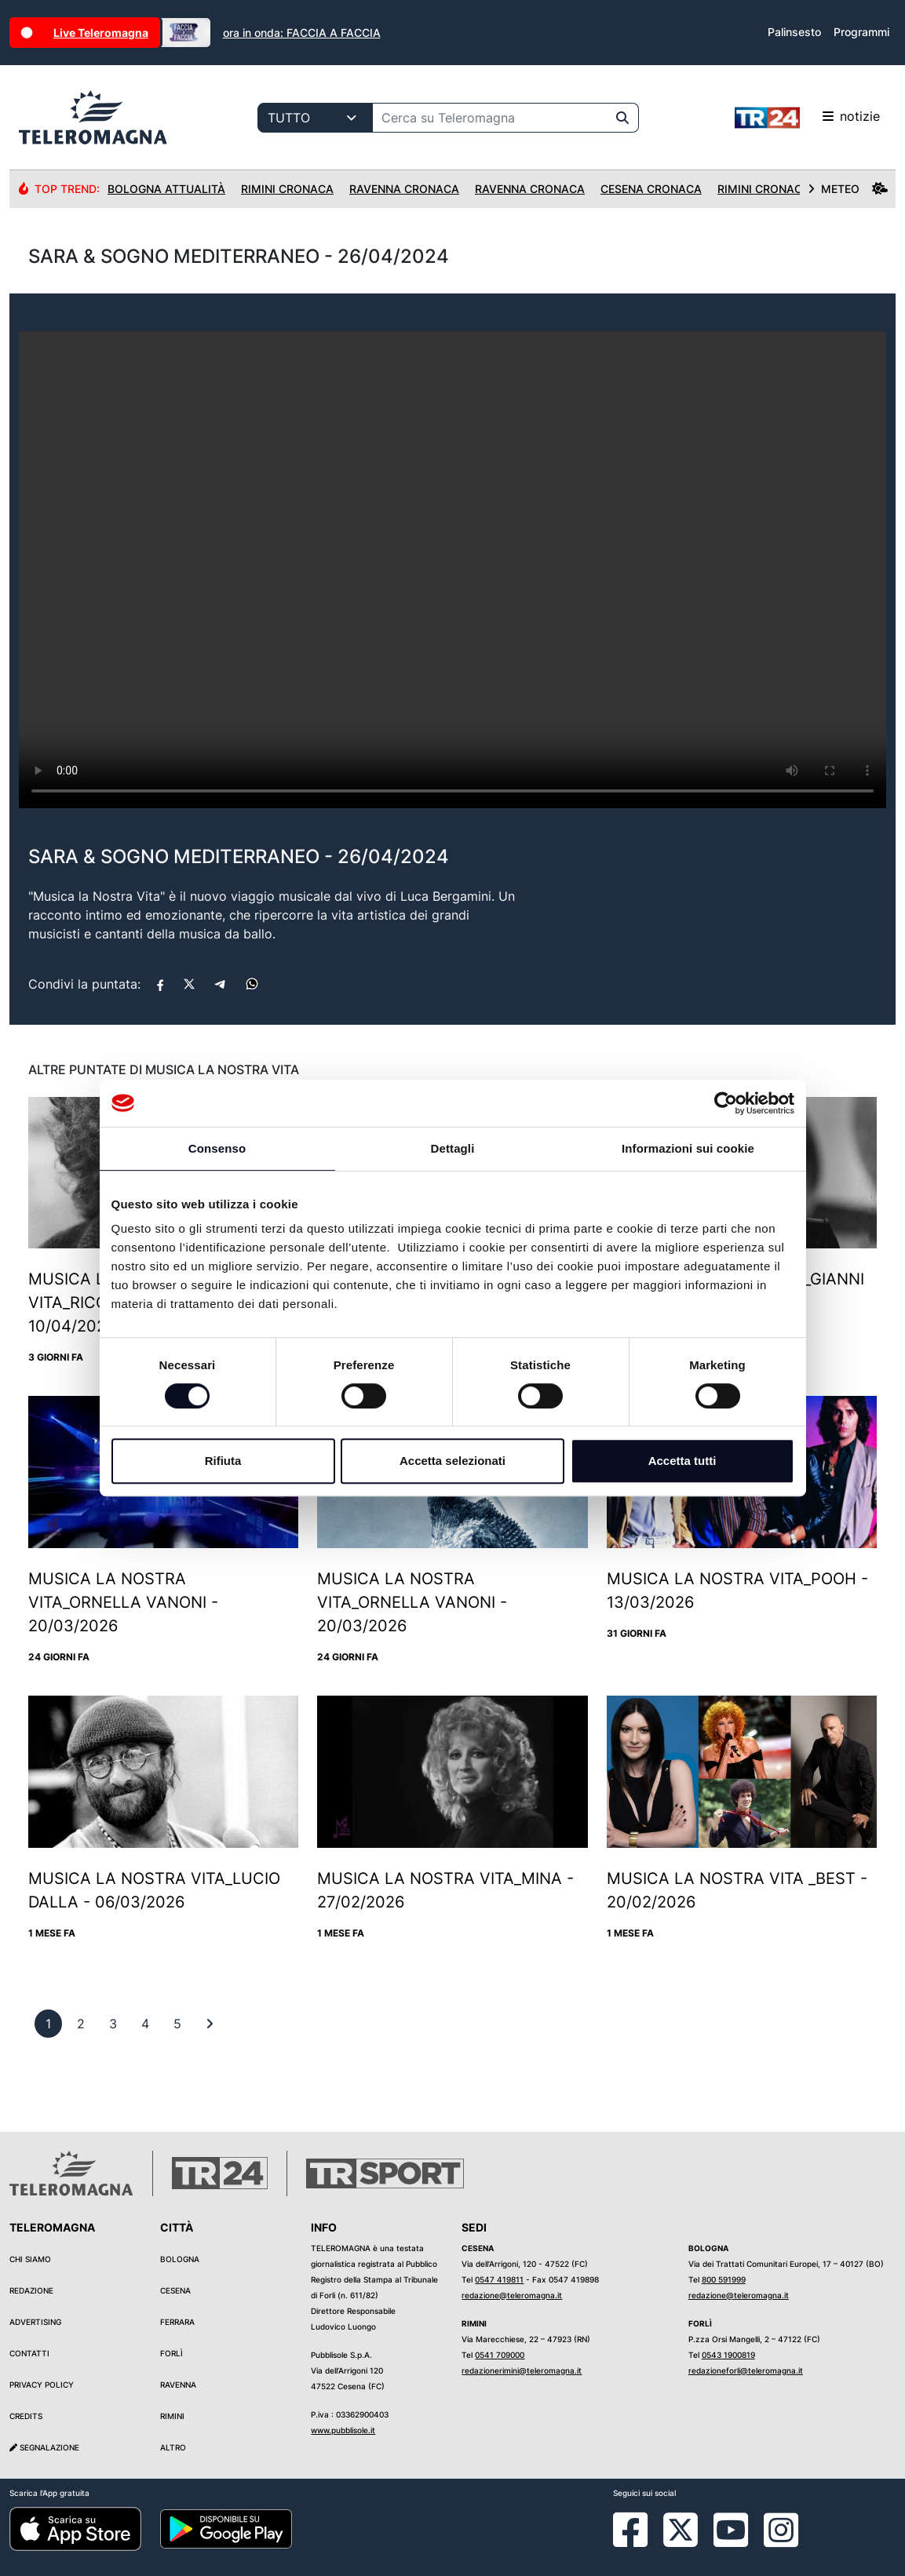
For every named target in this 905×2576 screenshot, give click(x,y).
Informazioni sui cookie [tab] (688, 1148)
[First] (209, 2023)
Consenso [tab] (217, 1148)
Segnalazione (44, 2447)
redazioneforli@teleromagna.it (745, 2370)
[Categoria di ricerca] (315, 118)
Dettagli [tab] (453, 1148)
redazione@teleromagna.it (512, 2295)
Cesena (175, 2290)
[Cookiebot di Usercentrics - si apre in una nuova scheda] (725, 1103)
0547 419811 (499, 2279)
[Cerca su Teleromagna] (490, 118)
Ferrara (177, 2321)
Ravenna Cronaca (404, 188)
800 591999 (724, 2279)
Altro (173, 2447)
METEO (848, 188)
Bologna (179, 2259)
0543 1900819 (728, 2354)
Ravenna (178, 2384)
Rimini (172, 2416)
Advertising (35, 2321)
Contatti (29, 2353)
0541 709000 (499, 2354)
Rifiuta (223, 1460)
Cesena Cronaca (651, 188)
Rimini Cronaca (287, 188)
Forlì (171, 2353)
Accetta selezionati (452, 1460)
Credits (25, 2416)
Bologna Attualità (166, 188)
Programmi (861, 31)
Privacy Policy (41, 2384)
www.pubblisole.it (343, 2430)
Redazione (31, 2290)
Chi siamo (30, 2259)
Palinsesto (794, 31)
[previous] (48, 2023)
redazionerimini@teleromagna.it (522, 2370)
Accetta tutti (682, 1460)
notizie (807, 118)
